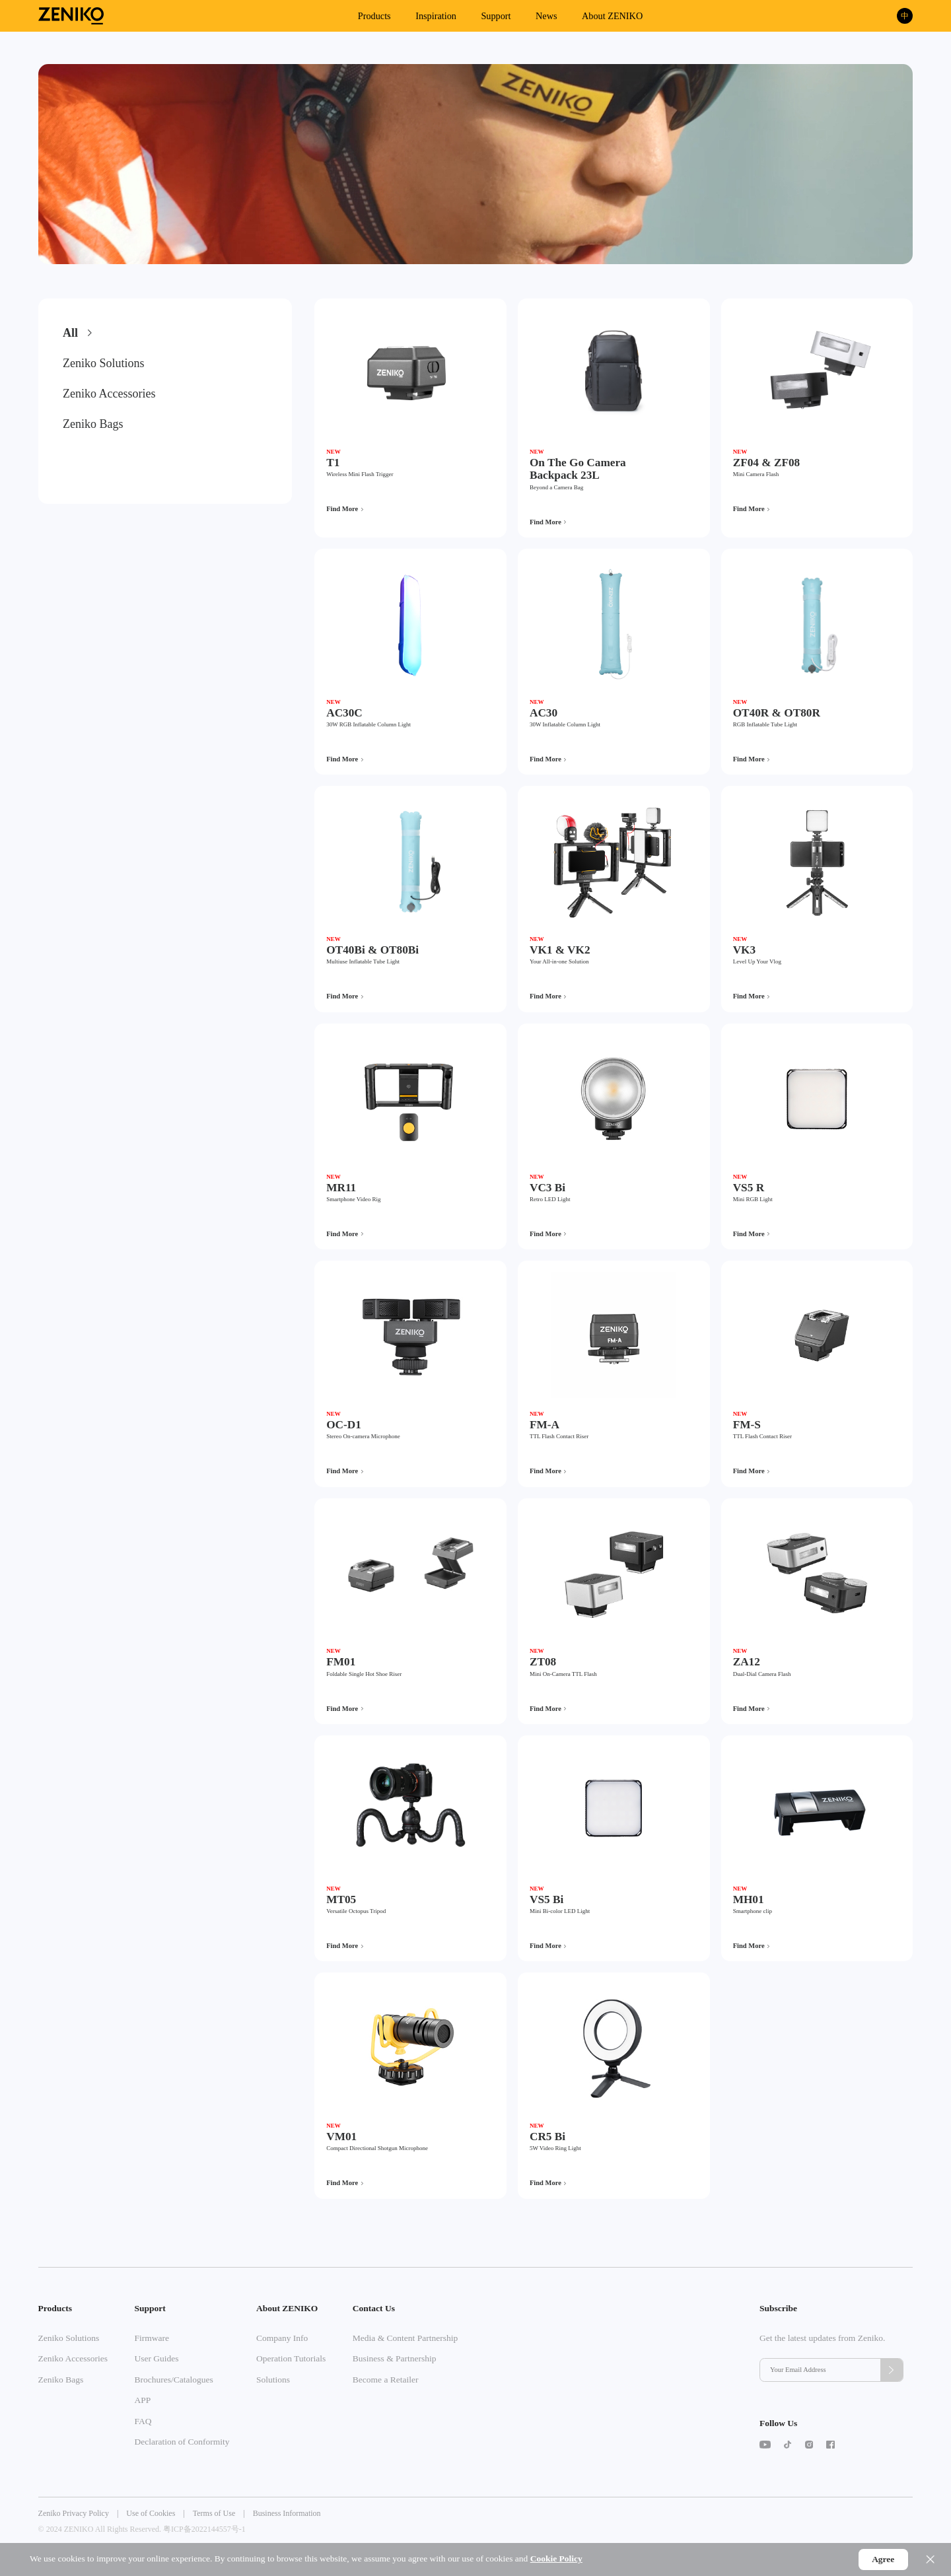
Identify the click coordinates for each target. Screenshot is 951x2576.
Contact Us (374, 2308)
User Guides (156, 2358)
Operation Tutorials (291, 2358)
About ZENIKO (612, 16)
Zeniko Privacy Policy (73, 2513)
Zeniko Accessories (109, 394)
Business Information (287, 2513)
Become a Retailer (386, 2380)
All (70, 333)
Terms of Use (214, 2513)
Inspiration (435, 16)
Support (496, 16)
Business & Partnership (395, 2358)
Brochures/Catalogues (173, 2380)
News (546, 16)
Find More (342, 509)
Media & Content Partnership (405, 2338)
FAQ (142, 2421)
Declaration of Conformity (181, 2442)
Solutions (273, 2380)
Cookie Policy (556, 2558)
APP (142, 2400)
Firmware (151, 2338)
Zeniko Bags (93, 424)
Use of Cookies (150, 2513)
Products (374, 16)
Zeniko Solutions (104, 363)
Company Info (282, 2338)
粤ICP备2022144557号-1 (204, 2529)
